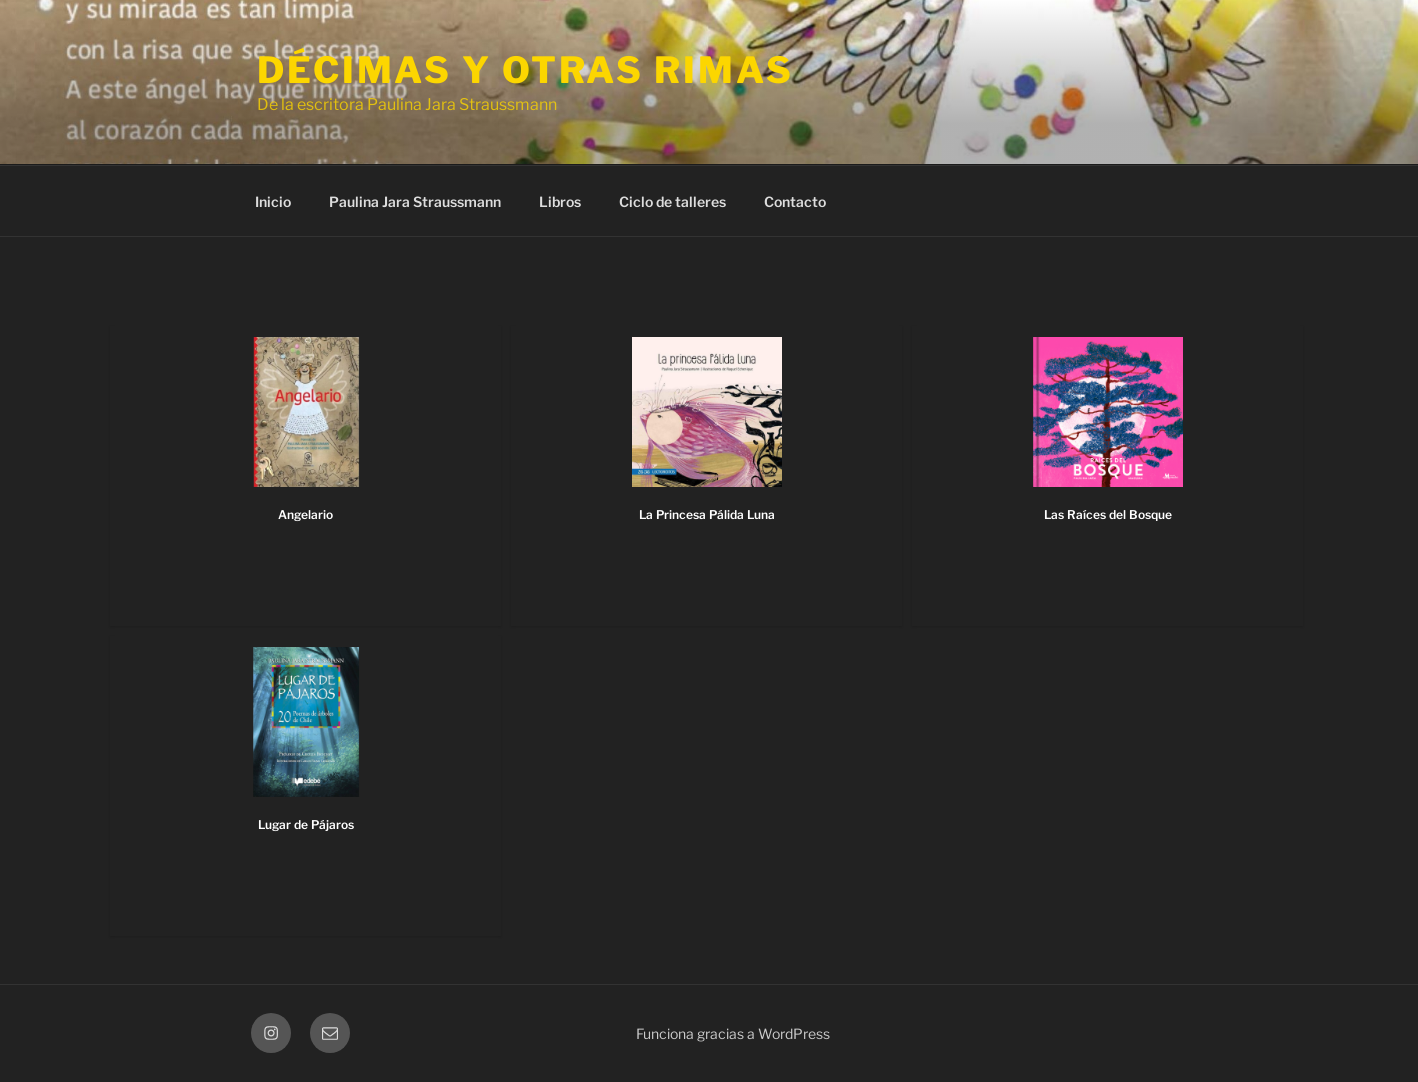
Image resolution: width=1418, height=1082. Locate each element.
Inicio (273, 201)
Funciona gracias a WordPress (733, 1033)
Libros (560, 201)
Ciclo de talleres (672, 201)
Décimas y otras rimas (525, 70)
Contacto (795, 201)
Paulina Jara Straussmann (415, 201)
